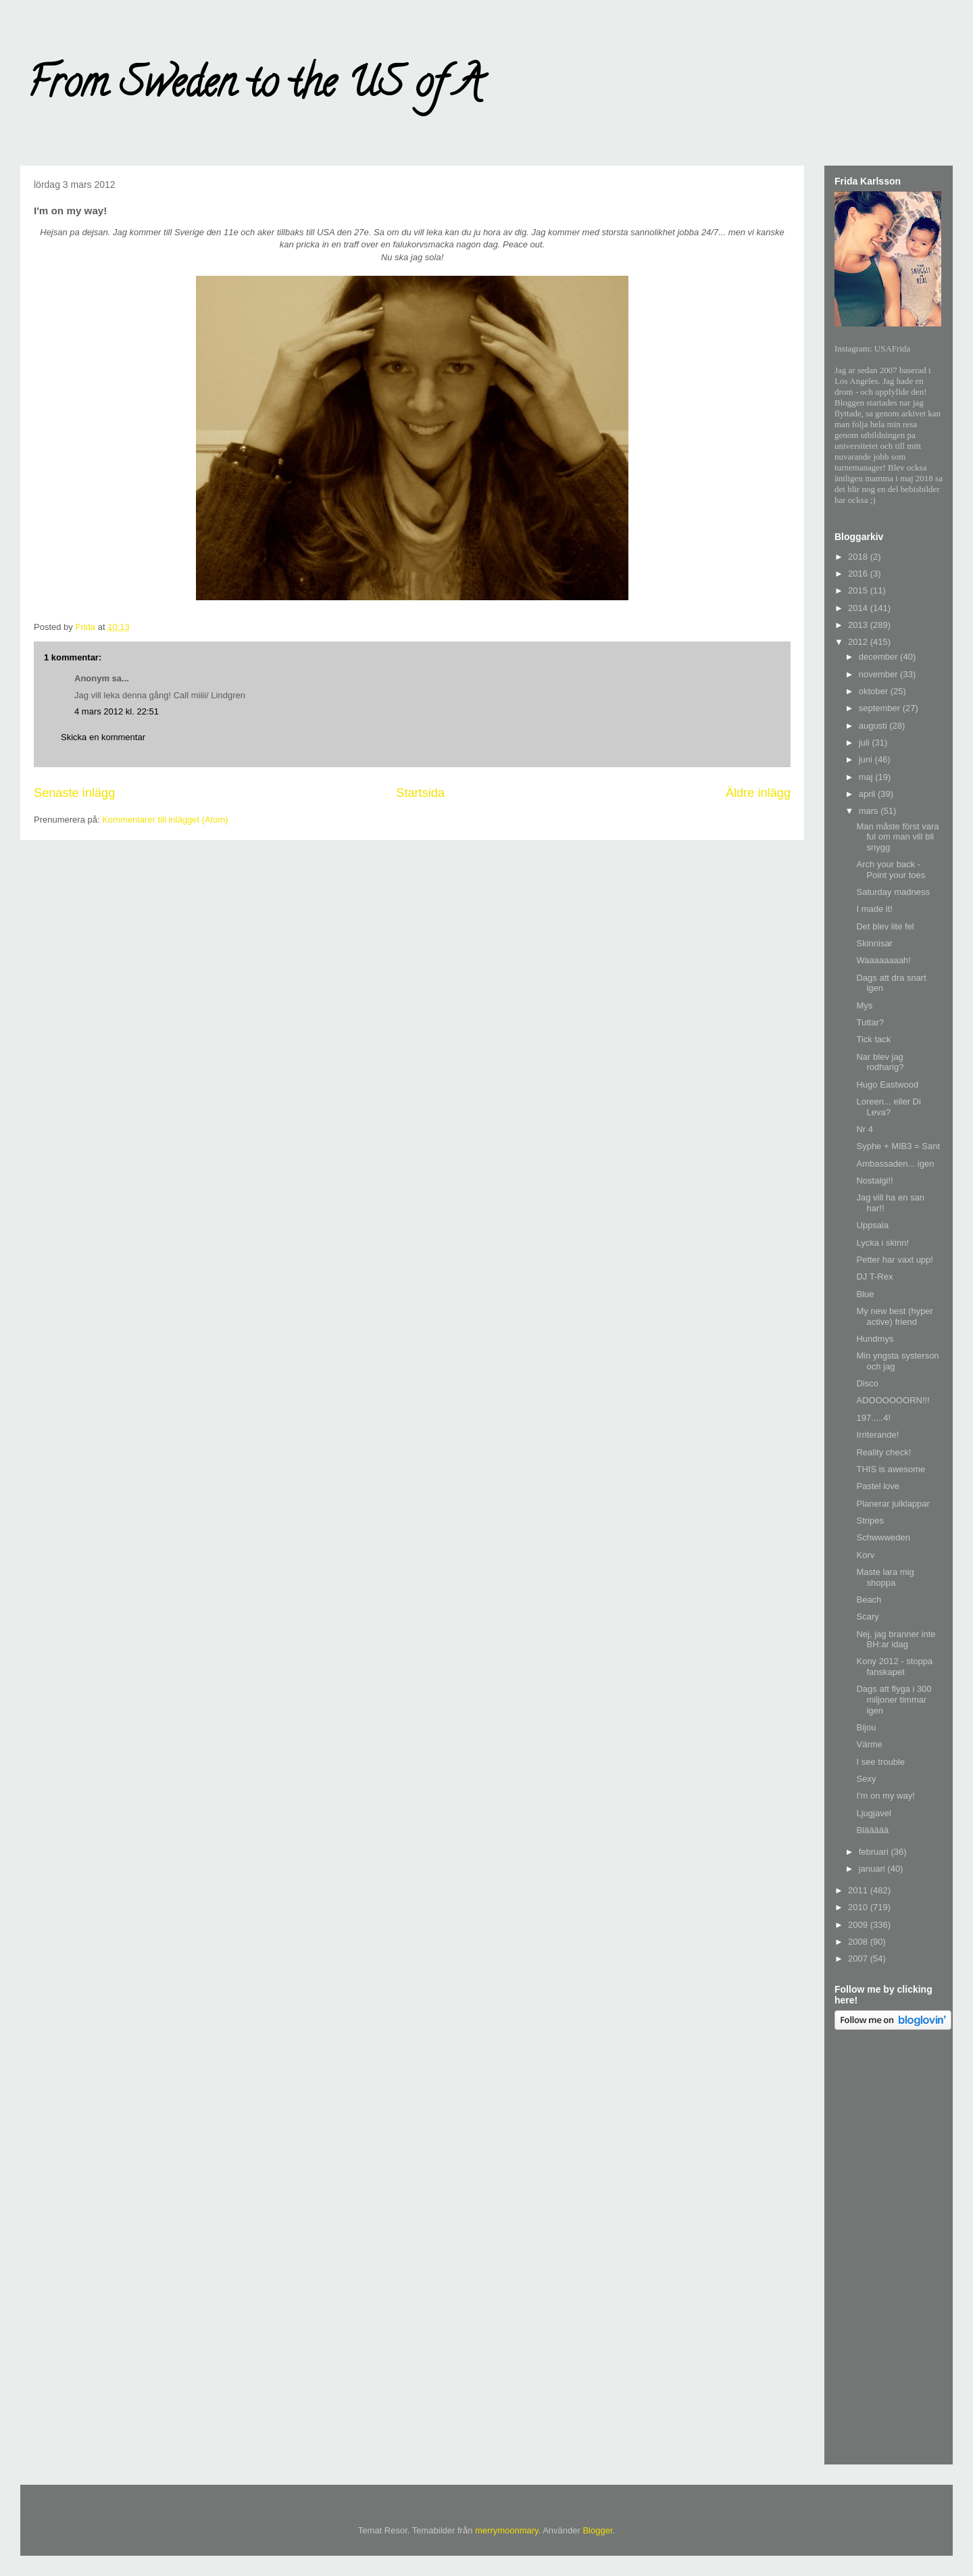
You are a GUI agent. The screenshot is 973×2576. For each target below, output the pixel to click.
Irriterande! (877, 1435)
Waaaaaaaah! (883, 960)
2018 (859, 557)
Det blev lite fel (885, 926)
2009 (859, 1925)
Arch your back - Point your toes (890, 869)
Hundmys (874, 1339)
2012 (859, 642)
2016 (859, 573)
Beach (868, 1600)
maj (867, 777)
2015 (859, 590)
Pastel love (877, 1486)
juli (865, 742)
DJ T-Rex (874, 1276)
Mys (864, 1005)
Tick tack (873, 1039)
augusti (874, 726)
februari (875, 1852)
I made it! (874, 909)
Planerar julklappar (892, 1504)
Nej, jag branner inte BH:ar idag (895, 1639)
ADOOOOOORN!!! (892, 1400)
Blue (865, 1294)
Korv (865, 1555)
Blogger (597, 2530)
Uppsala (872, 1225)
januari (873, 1869)
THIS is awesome (890, 1469)
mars (870, 811)
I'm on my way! (885, 1796)
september (881, 708)
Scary (867, 1616)
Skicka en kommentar (103, 737)
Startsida (420, 793)
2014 (859, 608)
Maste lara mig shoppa (885, 1577)
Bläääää (872, 1830)
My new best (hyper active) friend (894, 1316)
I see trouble (880, 1762)
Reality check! (883, 1452)
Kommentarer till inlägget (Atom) (165, 820)
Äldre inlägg (758, 793)
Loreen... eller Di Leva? (888, 1106)
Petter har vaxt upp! (894, 1260)
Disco (867, 1383)
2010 (859, 1907)
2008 (859, 1942)
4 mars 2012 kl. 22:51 (116, 711)
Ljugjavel (873, 1813)
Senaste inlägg (74, 793)
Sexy (866, 1779)
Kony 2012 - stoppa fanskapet (894, 1666)
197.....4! (873, 1418)
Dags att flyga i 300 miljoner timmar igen (893, 1699)
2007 (859, 1958)
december (879, 657)
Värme (869, 1744)
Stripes (869, 1520)
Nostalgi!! (874, 1180)
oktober (875, 691)
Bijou (866, 1727)
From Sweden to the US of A (254, 87)
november (879, 674)
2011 (859, 1890)
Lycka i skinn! (882, 1243)
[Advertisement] (888, 2249)
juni (867, 759)
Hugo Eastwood (887, 1084)
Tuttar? (870, 1022)
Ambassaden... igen (895, 1164)
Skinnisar (874, 943)
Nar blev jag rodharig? (879, 1062)
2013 (859, 625)
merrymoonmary (507, 2530)
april (868, 794)
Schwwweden (883, 1537)
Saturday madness (892, 892)
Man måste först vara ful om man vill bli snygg (897, 836)
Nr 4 (864, 1129)
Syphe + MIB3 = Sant (898, 1146)
